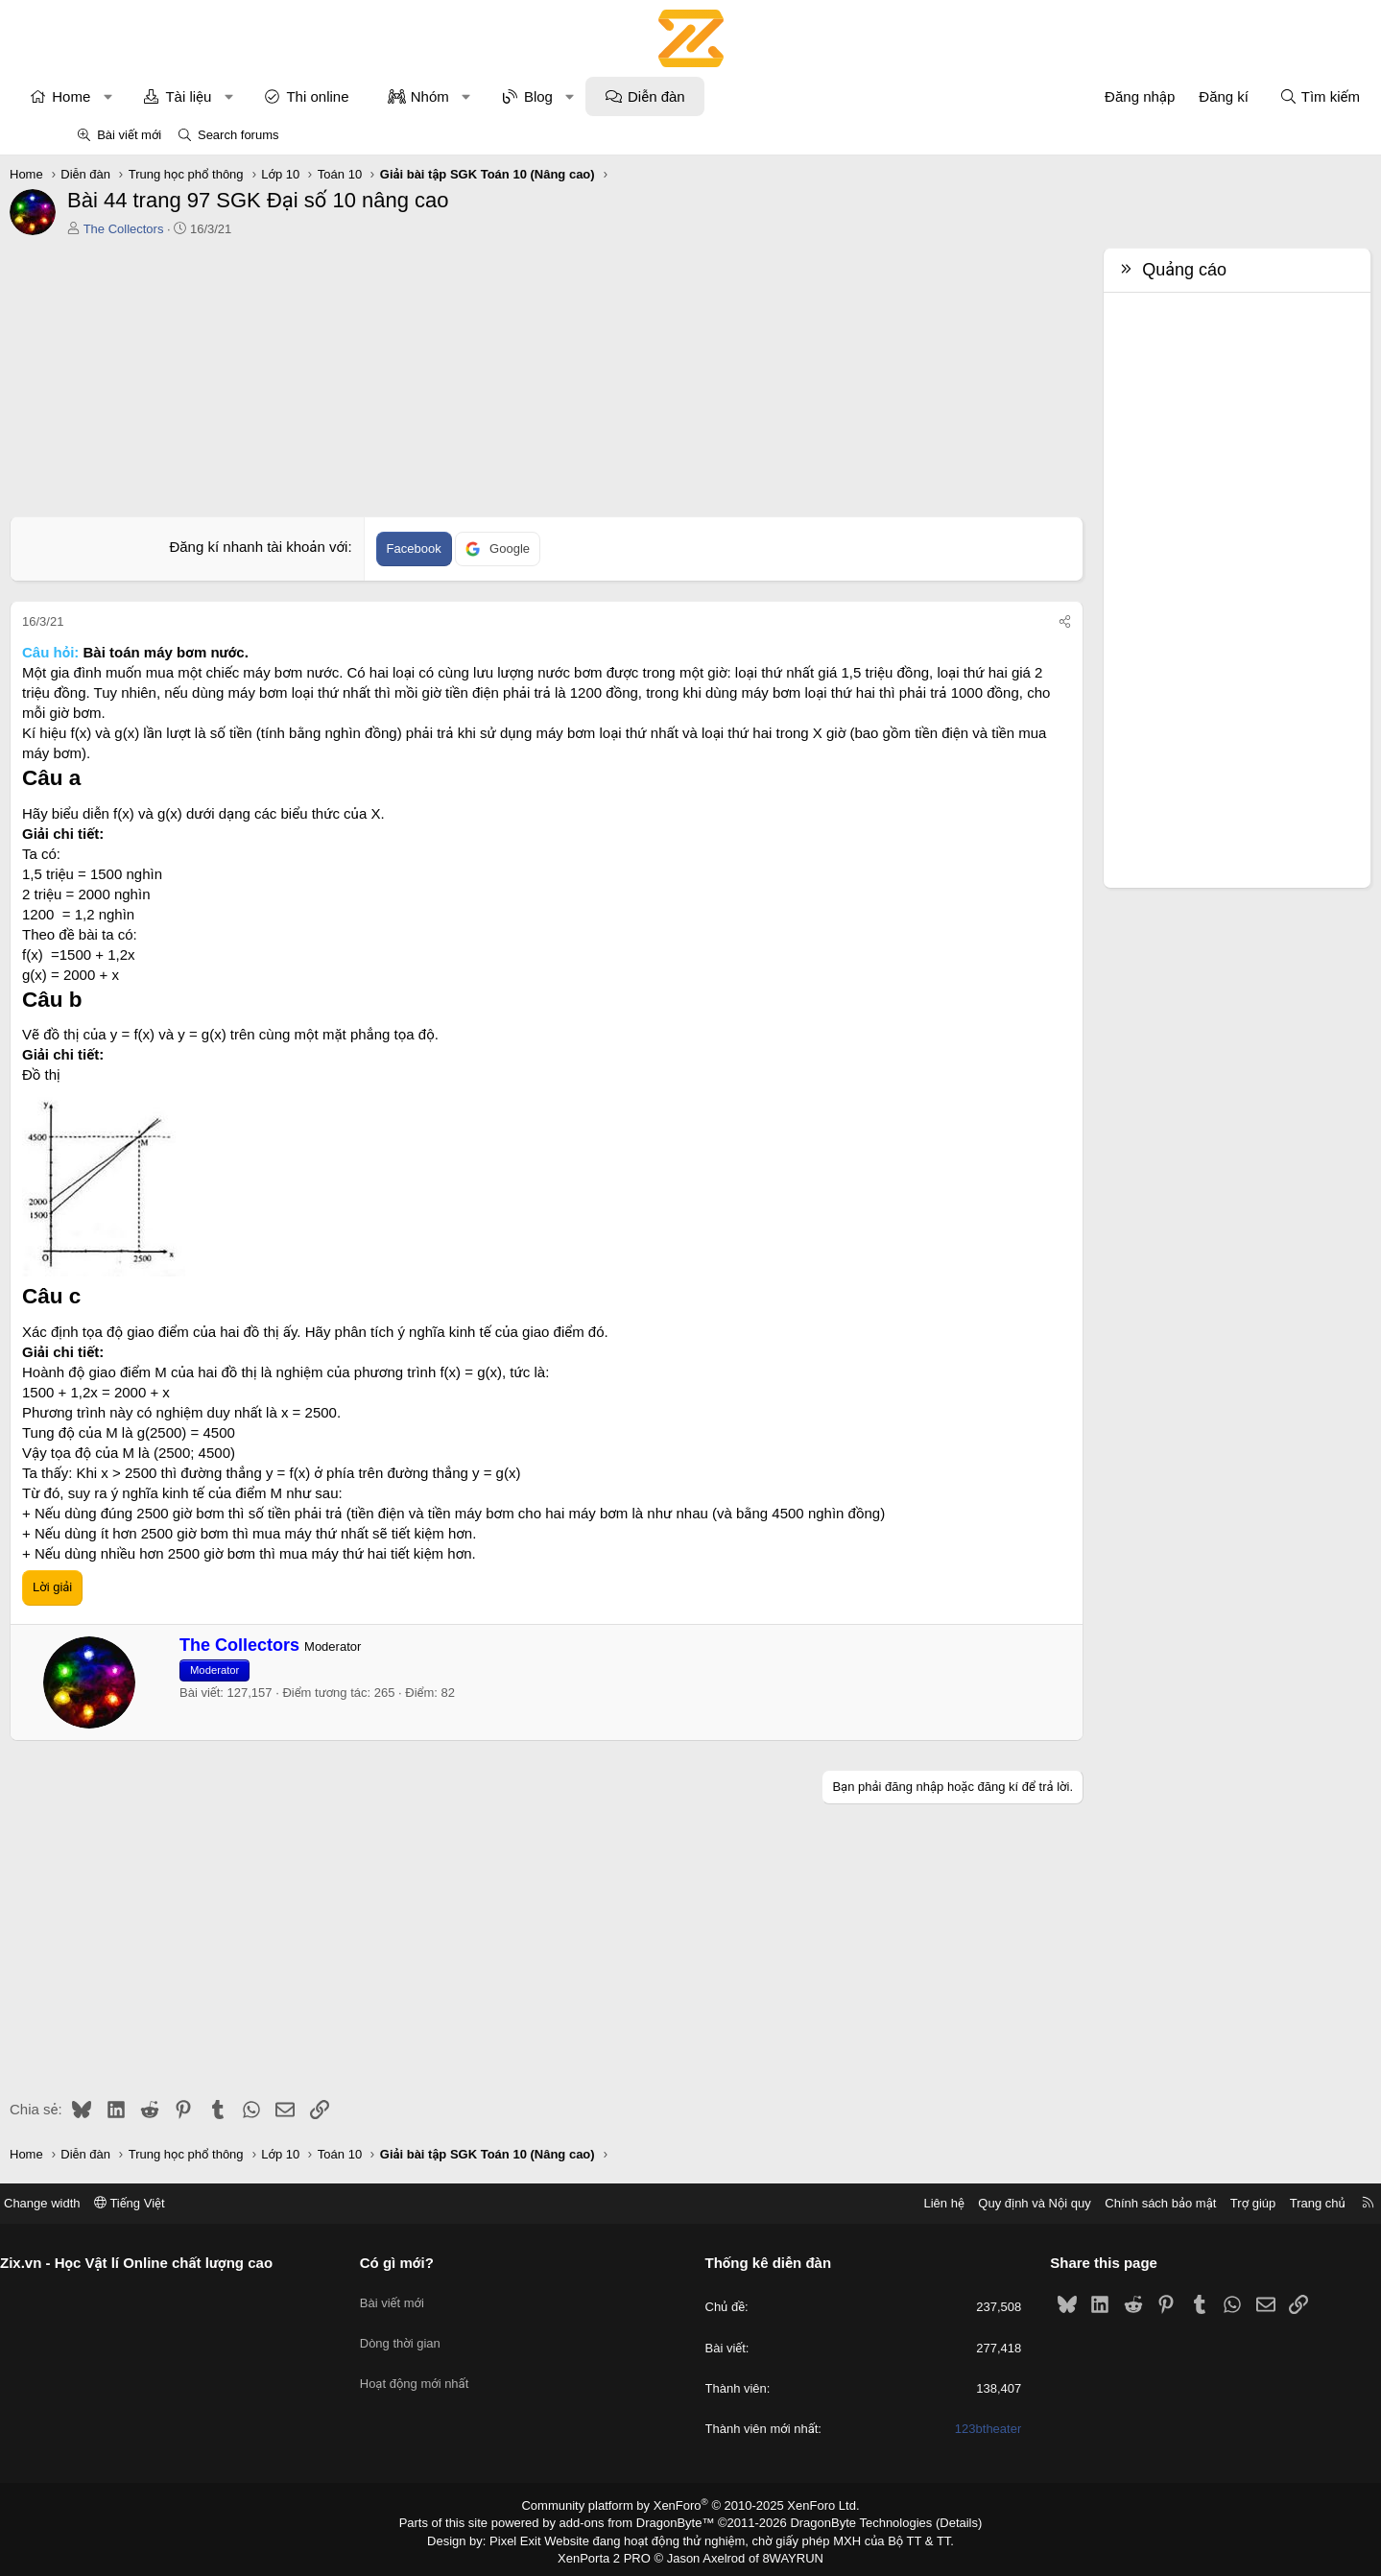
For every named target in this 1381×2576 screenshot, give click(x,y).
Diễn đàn (723, 96)
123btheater (948, 2428)
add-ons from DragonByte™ (640, 2521)
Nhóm (496, 96)
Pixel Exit (528, 2537)
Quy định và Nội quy (954, 2203)
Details (938, 2521)
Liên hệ (863, 2203)
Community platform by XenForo (690, 2505)
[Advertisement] (547, 382)
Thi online (384, 96)
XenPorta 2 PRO (611, 2554)
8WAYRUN (785, 2554)
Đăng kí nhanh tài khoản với (281, 546)
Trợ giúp (1171, 2203)
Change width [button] (123, 2203)
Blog (604, 96)
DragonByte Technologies (848, 2521)
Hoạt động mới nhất (455, 2365)
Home (138, 96)
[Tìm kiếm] (1252, 96)
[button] (174, 96)
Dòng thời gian (440, 2331)
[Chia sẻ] (999, 621)
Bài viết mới (129, 135)
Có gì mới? (437, 2262)
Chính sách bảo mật (1079, 2203)
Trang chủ (1236, 2203)
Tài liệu (255, 96)
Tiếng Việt (211, 2203)
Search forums (238, 135)
